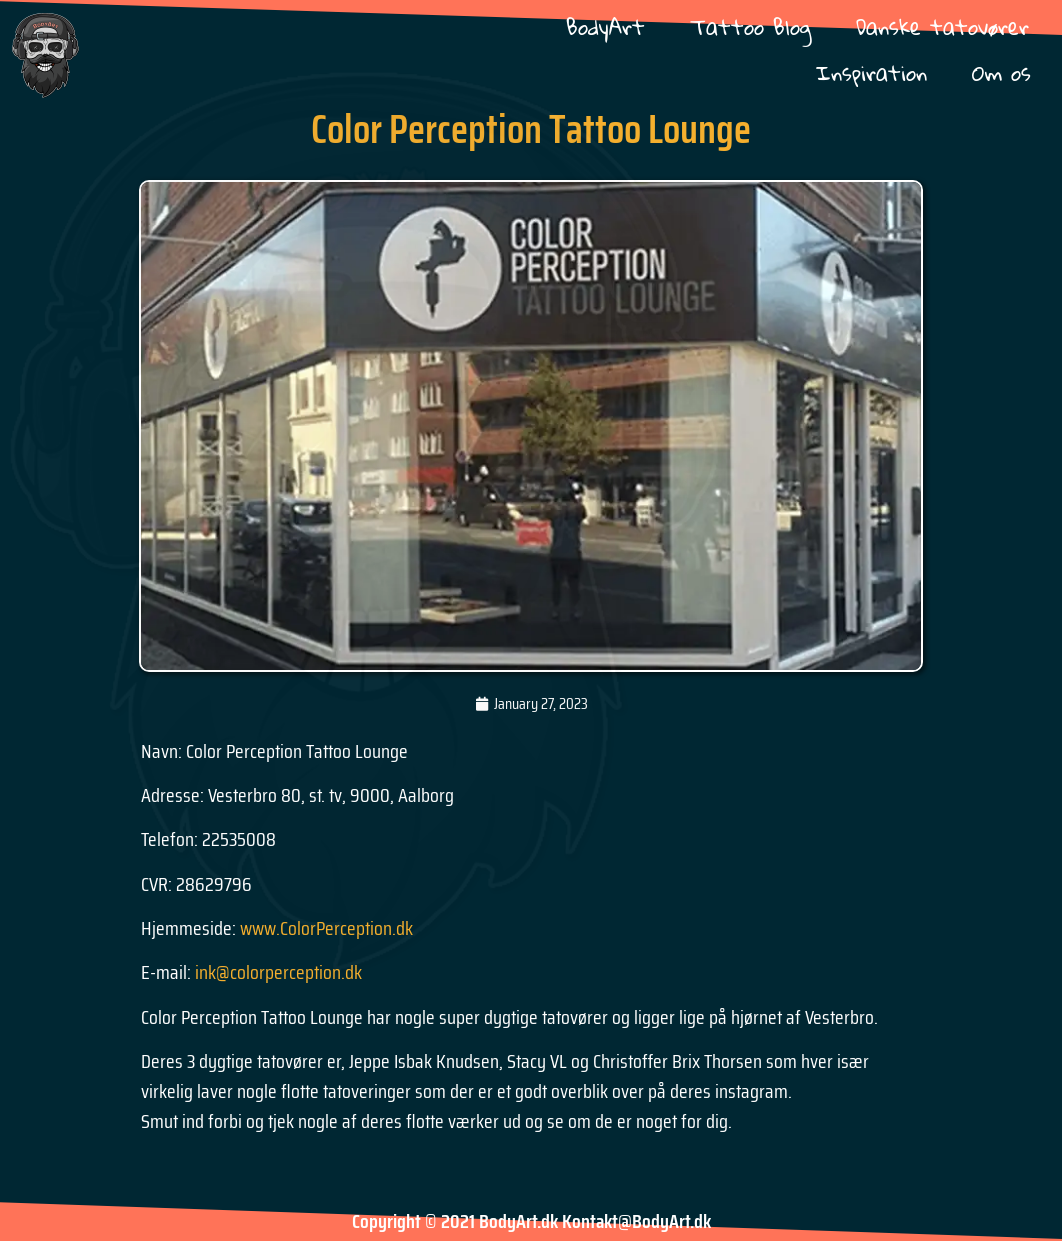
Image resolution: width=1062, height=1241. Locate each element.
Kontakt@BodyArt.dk (636, 1221)
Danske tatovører (942, 26)
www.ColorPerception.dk (326, 928)
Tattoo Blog (750, 26)
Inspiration (871, 72)
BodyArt (605, 26)
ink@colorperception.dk (278, 972)
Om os (1001, 72)
